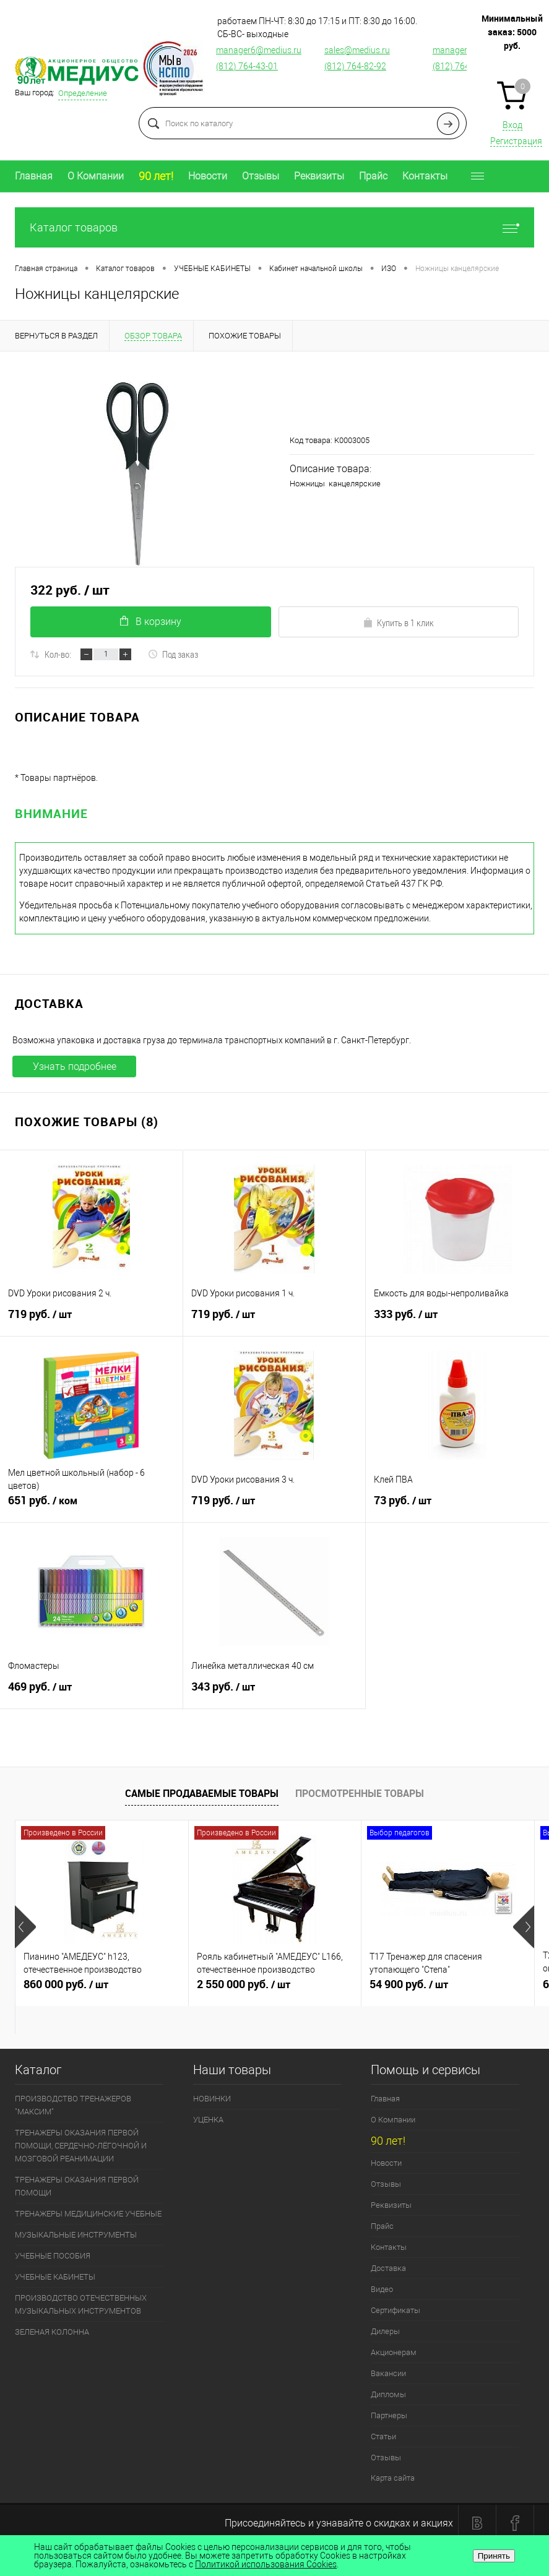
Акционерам (394, 2352)
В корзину (150, 621)
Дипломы (388, 2394)
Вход (512, 125)
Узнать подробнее (74, 1066)
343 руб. (274, 1692)
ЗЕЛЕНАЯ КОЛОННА (52, 2332)
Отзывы (260, 176)
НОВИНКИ (212, 2098)
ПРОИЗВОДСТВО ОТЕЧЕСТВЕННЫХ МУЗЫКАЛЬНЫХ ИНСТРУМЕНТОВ (81, 2304)
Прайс (373, 176)
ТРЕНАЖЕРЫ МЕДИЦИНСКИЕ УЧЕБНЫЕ (88, 2213)
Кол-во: (58, 654)
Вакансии (388, 2373)
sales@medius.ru (357, 50)
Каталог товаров (274, 227)
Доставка (388, 2268)
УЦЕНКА (208, 2119)
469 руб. (91, 1692)
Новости (207, 176)
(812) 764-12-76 (464, 66)
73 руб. (457, 1505)
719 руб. (91, 1319)
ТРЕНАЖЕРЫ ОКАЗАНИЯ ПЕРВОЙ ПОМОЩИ (77, 2186)
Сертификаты (395, 2310)
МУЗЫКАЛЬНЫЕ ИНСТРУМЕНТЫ (76, 2234)
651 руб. (91, 1505)
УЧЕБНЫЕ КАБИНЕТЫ (55, 2276)
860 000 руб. (102, 1989)
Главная (34, 176)
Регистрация (516, 141)
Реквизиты (319, 176)
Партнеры (389, 2415)
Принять (494, 2556)
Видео (382, 2289)
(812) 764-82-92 (355, 66)
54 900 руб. (448, 1989)
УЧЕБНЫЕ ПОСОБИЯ (52, 2255)
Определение (82, 93)
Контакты (424, 176)
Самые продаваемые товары (202, 1793)
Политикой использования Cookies (266, 2564)
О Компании (95, 176)
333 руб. (457, 1319)
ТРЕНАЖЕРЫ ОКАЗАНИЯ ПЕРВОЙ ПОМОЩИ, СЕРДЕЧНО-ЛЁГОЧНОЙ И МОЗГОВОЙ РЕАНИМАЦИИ (81, 2145)
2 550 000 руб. (275, 1989)
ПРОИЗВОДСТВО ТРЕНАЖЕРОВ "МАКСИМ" (73, 2105)
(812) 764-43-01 (247, 66)
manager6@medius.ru (258, 50)
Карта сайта (393, 2478)
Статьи (383, 2436)
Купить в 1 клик (398, 622)
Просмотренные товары (359, 1793)
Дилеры (385, 2331)
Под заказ (173, 654)
